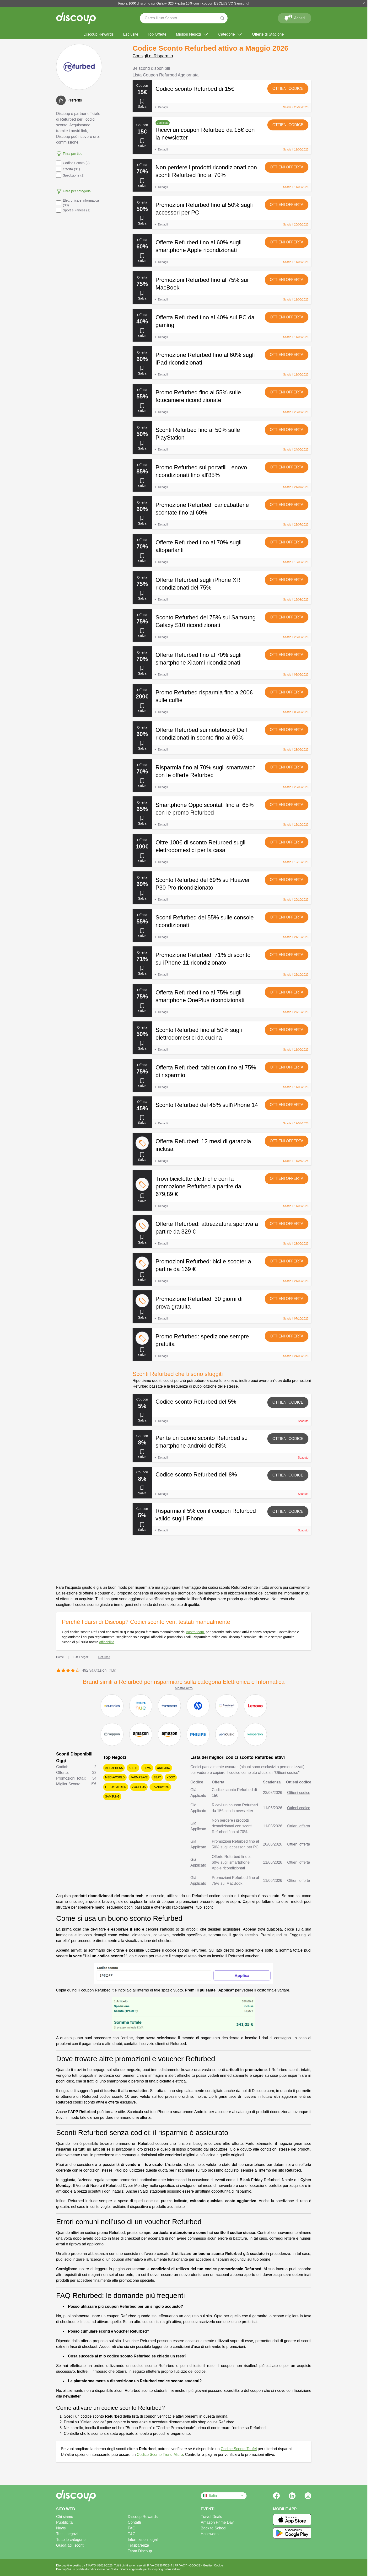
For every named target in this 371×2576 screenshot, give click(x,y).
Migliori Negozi (192, 34)
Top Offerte (157, 34)
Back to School (213, 2528)
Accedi (295, 17)
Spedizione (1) (70, 175)
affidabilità (106, 1642)
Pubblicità (64, 2522)
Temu (147, 1768)
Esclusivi (130, 34)
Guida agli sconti (70, 2545)
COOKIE (195, 2565)
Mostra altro (184, 1688)
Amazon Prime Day (217, 2522)
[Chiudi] (364, 3)
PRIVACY (181, 2565)
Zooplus (139, 1787)
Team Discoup (140, 2551)
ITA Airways (160, 1787)
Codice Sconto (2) (73, 163)
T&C (131, 2534)
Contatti (134, 2522)
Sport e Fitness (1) (73, 210)
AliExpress (114, 1768)
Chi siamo (64, 2517)
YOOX (171, 1777)
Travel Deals (211, 2517)
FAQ (131, 2528)
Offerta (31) (68, 169)
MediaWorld (115, 1777)
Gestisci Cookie (213, 2565)
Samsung (112, 1796)
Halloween (210, 2534)
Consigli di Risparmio (153, 56)
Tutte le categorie (71, 2540)
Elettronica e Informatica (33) (77, 203)
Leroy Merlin (115, 1787)
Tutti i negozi (67, 2534)
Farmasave (139, 1777)
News (61, 2528)
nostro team (195, 1632)
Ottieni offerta (286, 167)
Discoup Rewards (98, 34)
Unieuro (163, 1768)
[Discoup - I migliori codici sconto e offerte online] (76, 18)
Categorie (230, 34)
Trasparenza (138, 2545)
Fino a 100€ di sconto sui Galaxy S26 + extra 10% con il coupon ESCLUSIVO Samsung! (183, 3)
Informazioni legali (143, 2540)
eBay (157, 1777)
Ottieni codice (287, 88)
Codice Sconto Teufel (239, 2449)
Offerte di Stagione (268, 34)
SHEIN (133, 1768)
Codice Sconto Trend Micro (160, 2455)
